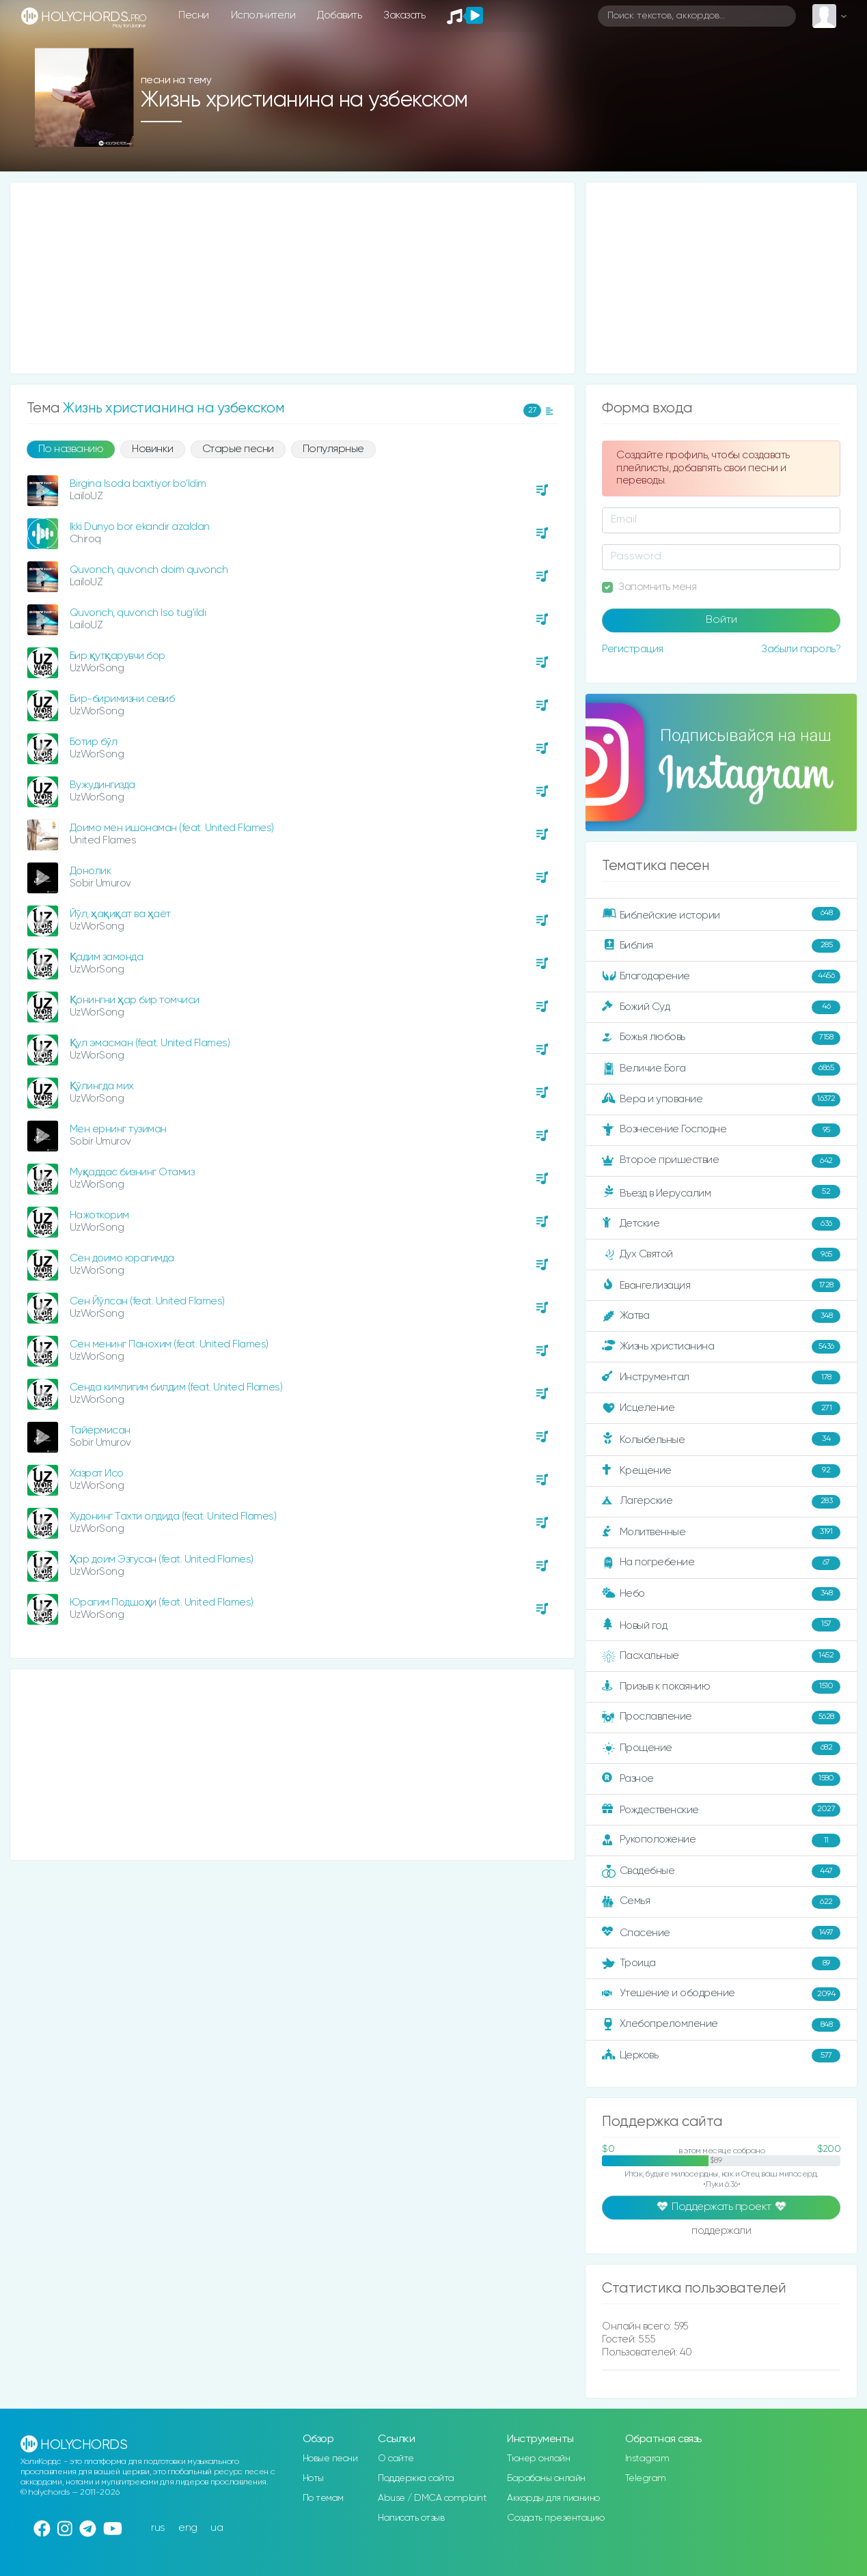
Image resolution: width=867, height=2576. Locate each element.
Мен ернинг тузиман (118, 1129)
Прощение (721, 1748)
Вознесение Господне (721, 1130)
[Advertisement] (292, 278)
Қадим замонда (106, 957)
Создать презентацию (556, 2518)
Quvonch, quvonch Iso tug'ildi (138, 613)
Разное (721, 1779)
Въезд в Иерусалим (721, 1192)
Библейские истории (721, 914)
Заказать (404, 15)
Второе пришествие (721, 1161)
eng (187, 2528)
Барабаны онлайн (546, 2478)
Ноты (313, 2478)
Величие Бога (721, 1069)
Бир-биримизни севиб (122, 699)
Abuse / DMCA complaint (432, 2498)
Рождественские (721, 1810)
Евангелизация (721, 1285)
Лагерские (721, 1502)
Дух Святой (721, 1254)
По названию (71, 449)
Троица (721, 1963)
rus (158, 2528)
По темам (323, 2498)
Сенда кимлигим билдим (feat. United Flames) (176, 1387)
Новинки (153, 449)
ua (216, 2528)
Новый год (721, 1625)
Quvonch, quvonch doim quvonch (149, 570)
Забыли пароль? (800, 649)
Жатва (721, 1316)
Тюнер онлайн (538, 2458)
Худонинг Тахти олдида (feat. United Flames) (173, 1516)
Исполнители (263, 15)
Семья (721, 1902)
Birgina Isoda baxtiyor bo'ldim (138, 484)
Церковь (721, 2055)
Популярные (333, 449)
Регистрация (632, 649)
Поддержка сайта (416, 2478)
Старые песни (238, 449)
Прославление (721, 1717)
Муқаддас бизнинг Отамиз (132, 1172)
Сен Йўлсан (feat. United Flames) (147, 1301)
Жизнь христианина (721, 1347)
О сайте (396, 2458)
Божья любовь (721, 1038)
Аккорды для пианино (553, 2498)
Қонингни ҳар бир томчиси (134, 1000)
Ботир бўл (94, 742)
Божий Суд (721, 1007)
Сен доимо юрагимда (122, 1258)
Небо (721, 1594)
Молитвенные (721, 1532)
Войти (721, 620)
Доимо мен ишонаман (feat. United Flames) (172, 828)
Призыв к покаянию (721, 1687)
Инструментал (721, 1377)
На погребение (721, 1563)
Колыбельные (721, 1439)
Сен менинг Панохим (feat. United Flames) (169, 1344)
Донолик (90, 871)
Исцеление (721, 1408)
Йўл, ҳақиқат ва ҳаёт (120, 914)
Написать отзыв (411, 2518)
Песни (193, 15)
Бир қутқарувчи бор (117, 656)
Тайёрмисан (100, 1430)
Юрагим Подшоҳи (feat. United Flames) (161, 1602)
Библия (721, 946)
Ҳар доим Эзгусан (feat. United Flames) (161, 1559)
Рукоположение (721, 1840)
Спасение (721, 1933)
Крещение (721, 1471)
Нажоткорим (99, 1215)
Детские (721, 1224)
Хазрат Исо (97, 1473)
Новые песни (330, 2458)
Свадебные (721, 1871)
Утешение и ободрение (721, 1994)
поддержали (721, 2232)
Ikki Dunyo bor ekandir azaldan (140, 527)
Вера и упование (721, 1099)
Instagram (647, 2458)
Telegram (645, 2478)
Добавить (339, 15)
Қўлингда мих (102, 1086)
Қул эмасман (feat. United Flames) (150, 1043)
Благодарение (721, 976)
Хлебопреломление (721, 2025)
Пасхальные (721, 1656)
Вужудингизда (102, 785)
